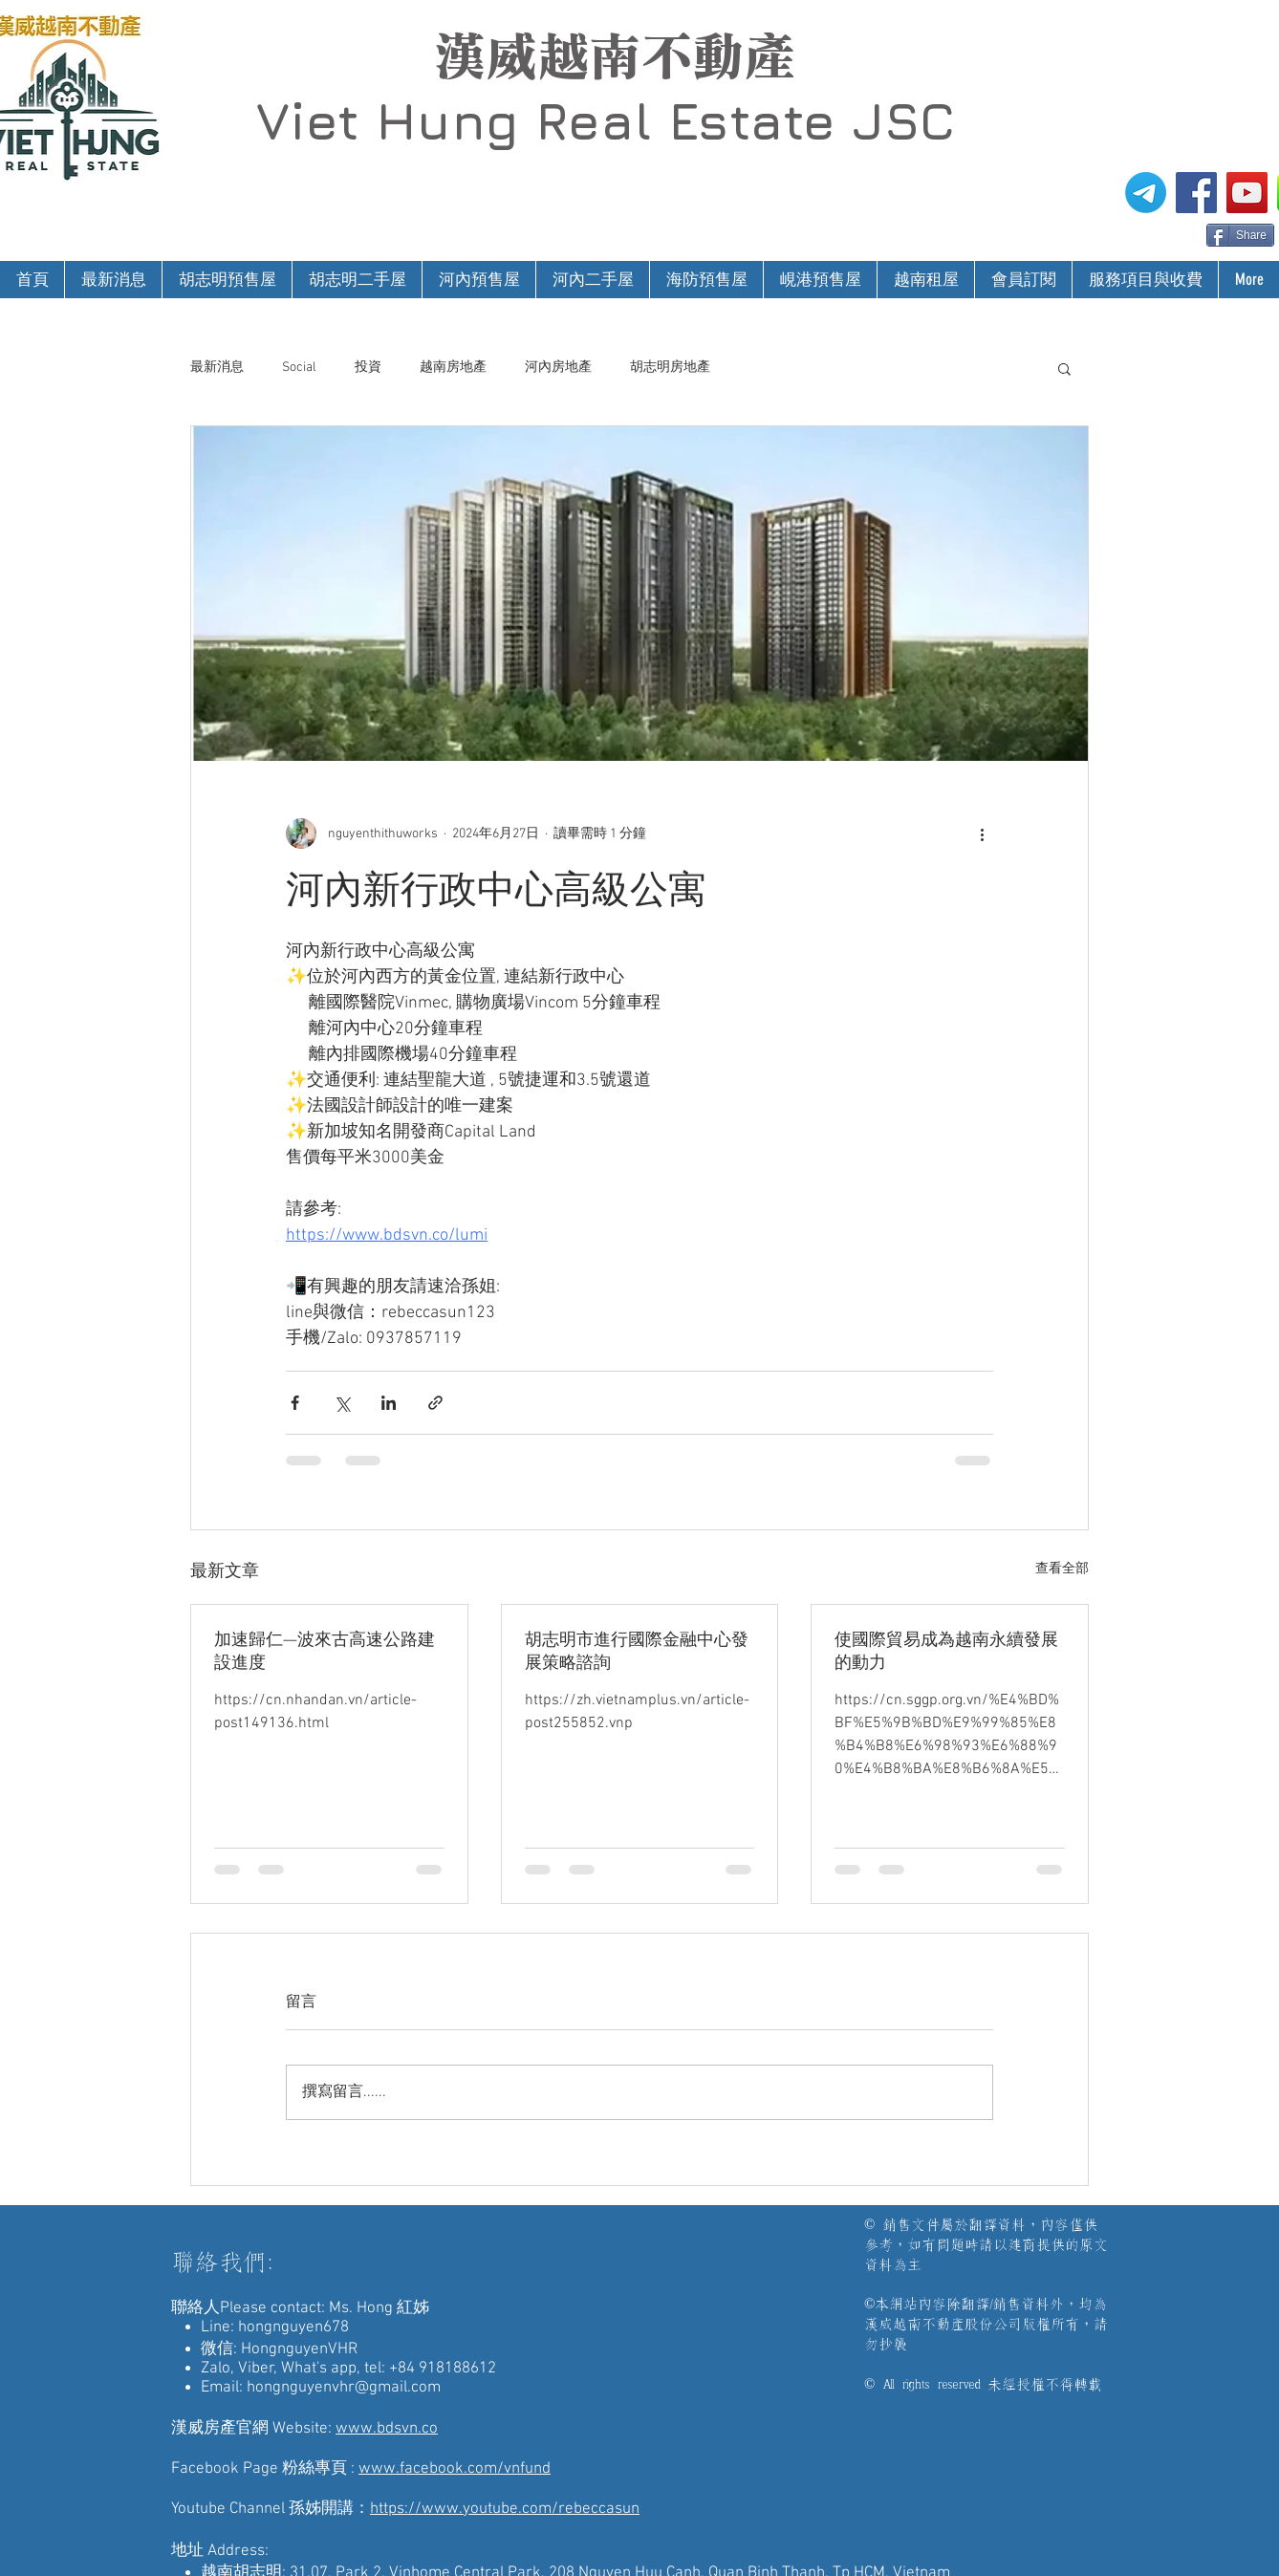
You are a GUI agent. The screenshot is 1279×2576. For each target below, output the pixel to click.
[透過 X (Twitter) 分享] (342, 1403)
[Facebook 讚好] (1169, 233)
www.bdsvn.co (387, 2428)
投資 (368, 367)
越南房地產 (453, 367)
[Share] (1240, 235)
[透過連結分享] (435, 1403)
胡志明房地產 (670, 367)
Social (299, 367)
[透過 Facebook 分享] (295, 1403)
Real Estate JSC (745, 120)
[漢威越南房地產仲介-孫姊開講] (1247, 192)
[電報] (1145, 192)
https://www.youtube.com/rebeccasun (505, 2509)
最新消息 (217, 367)
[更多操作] (981, 833)
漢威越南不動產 (614, 56)
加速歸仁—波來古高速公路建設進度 (324, 1652)
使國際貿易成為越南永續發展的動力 (946, 1652)
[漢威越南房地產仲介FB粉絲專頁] (1196, 192)
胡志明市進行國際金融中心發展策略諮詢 (636, 1652)
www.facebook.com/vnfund (454, 2469)
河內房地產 (558, 367)
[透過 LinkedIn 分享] (388, 1403)
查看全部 (1062, 1569)
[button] (1064, 368)
